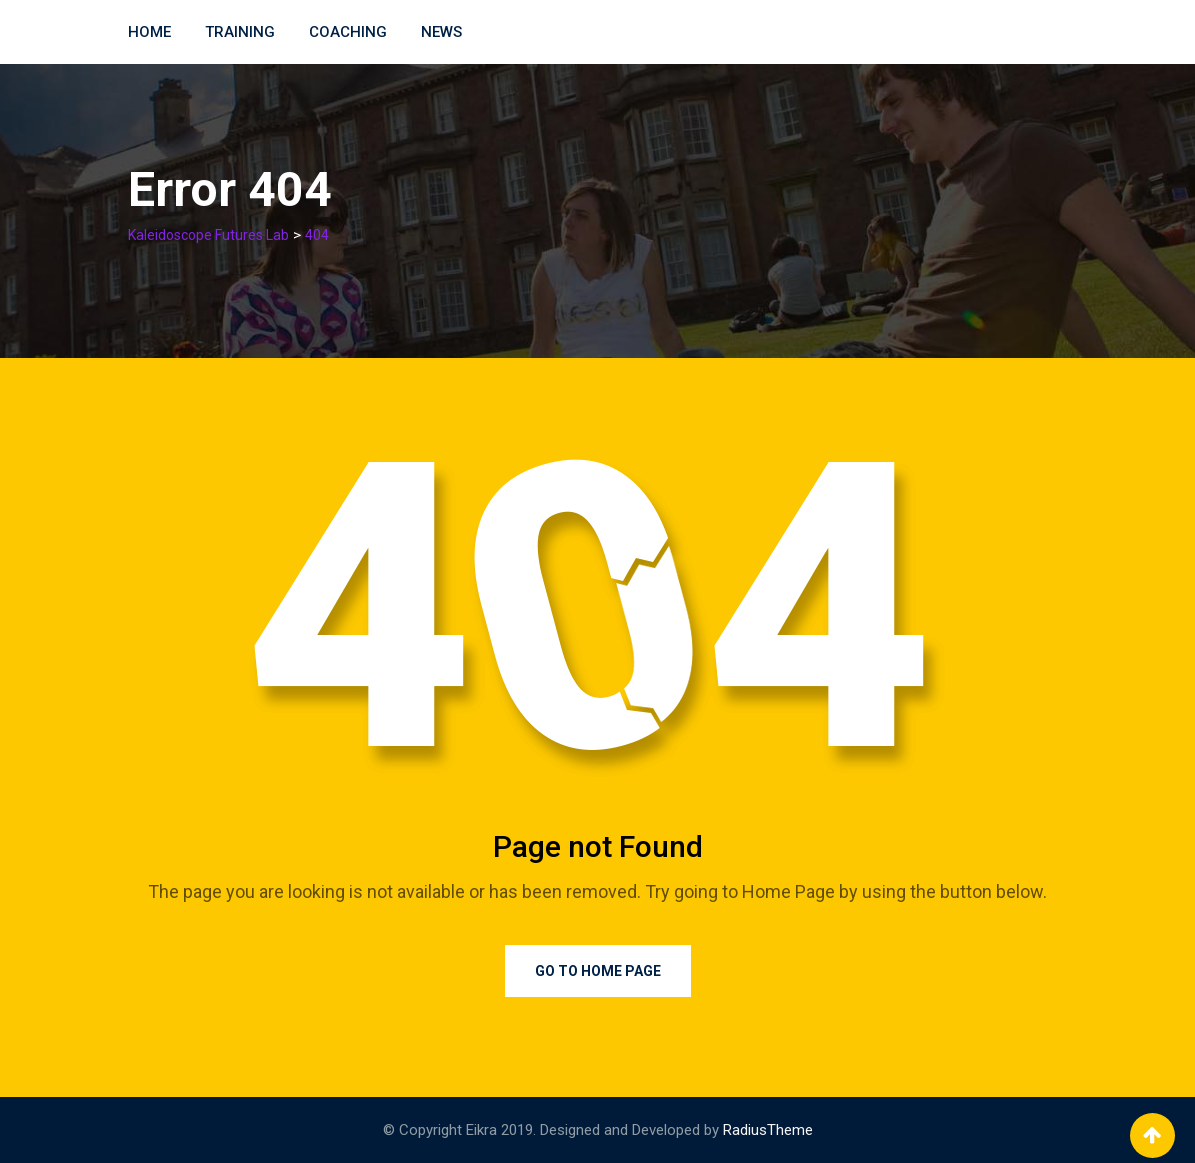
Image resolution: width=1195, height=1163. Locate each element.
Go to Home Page (598, 971)
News (441, 32)
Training (240, 32)
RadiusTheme (768, 1130)
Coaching (348, 32)
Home (149, 32)
